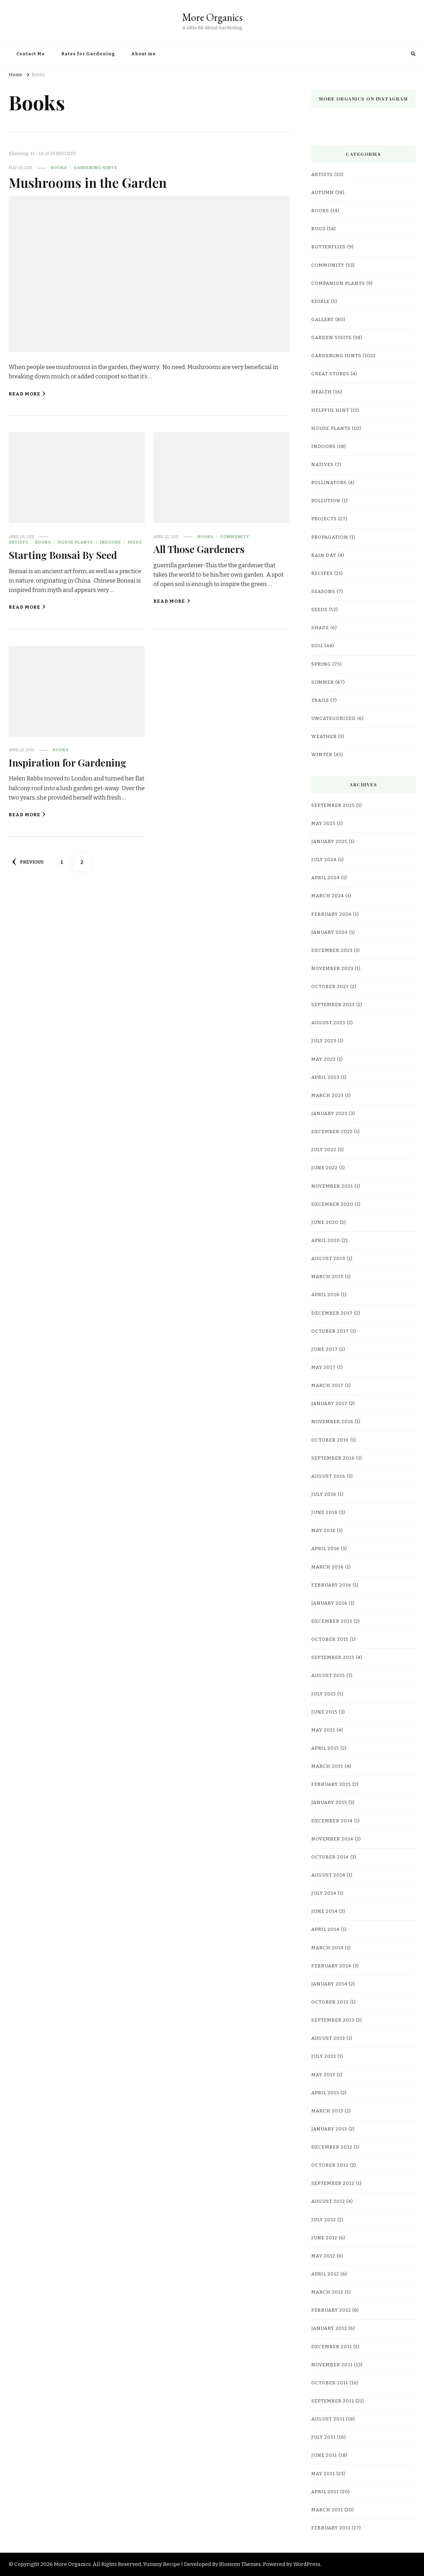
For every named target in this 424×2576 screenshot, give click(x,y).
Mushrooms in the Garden (88, 182)
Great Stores (330, 374)
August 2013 (328, 2038)
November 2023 (332, 968)
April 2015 (325, 1748)
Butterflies (328, 247)
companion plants (338, 283)
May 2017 (323, 1367)
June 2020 (324, 1222)
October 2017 (330, 1331)
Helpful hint (330, 410)
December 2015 (331, 1621)
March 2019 (327, 1276)
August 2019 (328, 1258)
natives (322, 464)
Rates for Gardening (88, 53)
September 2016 (333, 1458)
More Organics (212, 17)
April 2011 (325, 2492)
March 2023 (327, 1095)
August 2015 (328, 1675)
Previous (27, 862)
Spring (321, 664)
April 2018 (325, 1295)
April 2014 (325, 1929)
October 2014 (330, 1857)
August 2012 (328, 2201)
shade (320, 628)
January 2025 (329, 841)
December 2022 (332, 1131)
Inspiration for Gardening (67, 762)
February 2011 (331, 2528)
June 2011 (324, 2455)
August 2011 (328, 2419)
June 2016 (324, 1512)
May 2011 (323, 2474)
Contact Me (30, 53)
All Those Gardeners (199, 548)
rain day (323, 555)
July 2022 (323, 1150)
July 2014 (323, 1893)
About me (143, 53)
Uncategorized (333, 718)
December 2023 (332, 950)
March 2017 (327, 1385)
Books (59, 167)
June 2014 (324, 1911)
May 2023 (323, 1059)
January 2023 (329, 1113)
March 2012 (327, 2292)
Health (321, 392)
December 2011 (331, 2347)
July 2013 (323, 2056)
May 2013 (323, 2075)
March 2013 (327, 2111)
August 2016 (328, 1476)
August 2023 (328, 1023)
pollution (326, 501)
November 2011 (332, 2365)
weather (324, 736)
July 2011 (323, 2437)
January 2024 (329, 932)
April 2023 (325, 1077)
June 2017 (324, 1349)
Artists (18, 542)
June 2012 (324, 2238)
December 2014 (332, 1821)
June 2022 (324, 1168)
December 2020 (332, 1204)
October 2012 (330, 2165)
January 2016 (329, 1603)
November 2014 (332, 1839)
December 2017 (332, 1313)
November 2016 (332, 1422)
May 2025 (323, 823)
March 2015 (327, 1766)
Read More (27, 394)
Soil (317, 646)
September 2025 (333, 805)
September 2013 (332, 2020)
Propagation (329, 537)
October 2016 (330, 1440)
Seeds (135, 542)
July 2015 (323, 1694)
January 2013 (329, 2129)
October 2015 (330, 1639)
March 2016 (327, 1567)
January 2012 (329, 2328)
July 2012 (323, 2220)
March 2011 (327, 2510)
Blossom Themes (240, 2564)
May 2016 (323, 1530)
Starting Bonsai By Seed (63, 554)
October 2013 (330, 2002)
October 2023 (330, 986)
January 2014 (329, 1984)
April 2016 (325, 1548)
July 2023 (323, 1041)
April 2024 (325, 878)
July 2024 (324, 859)
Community (234, 536)
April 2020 (325, 1240)
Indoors (110, 542)
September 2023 (333, 1005)
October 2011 (329, 2383)
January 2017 (329, 1403)
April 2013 (325, 2093)
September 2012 (332, 2183)
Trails (320, 700)
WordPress (306, 2564)
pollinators (329, 482)
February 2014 (331, 1966)
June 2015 (324, 1712)
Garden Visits (331, 337)
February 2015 (331, 1784)
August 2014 (328, 1875)
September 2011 (332, 2401)
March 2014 (327, 1948)
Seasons (323, 591)
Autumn (322, 192)
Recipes (322, 573)
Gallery (322, 319)
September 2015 (332, 1657)
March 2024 (327, 896)
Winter (322, 754)
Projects (324, 519)
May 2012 (323, 2256)
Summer (322, 682)
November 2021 (332, 1186)
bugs (318, 229)
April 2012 (325, 2274)
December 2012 (331, 2147)
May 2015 (323, 1730)
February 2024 (331, 914)
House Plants (75, 542)
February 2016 (331, 1585)
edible (320, 301)
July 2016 (323, 1494)
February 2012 (331, 2310)
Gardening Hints (95, 167)
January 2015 (329, 1802)
